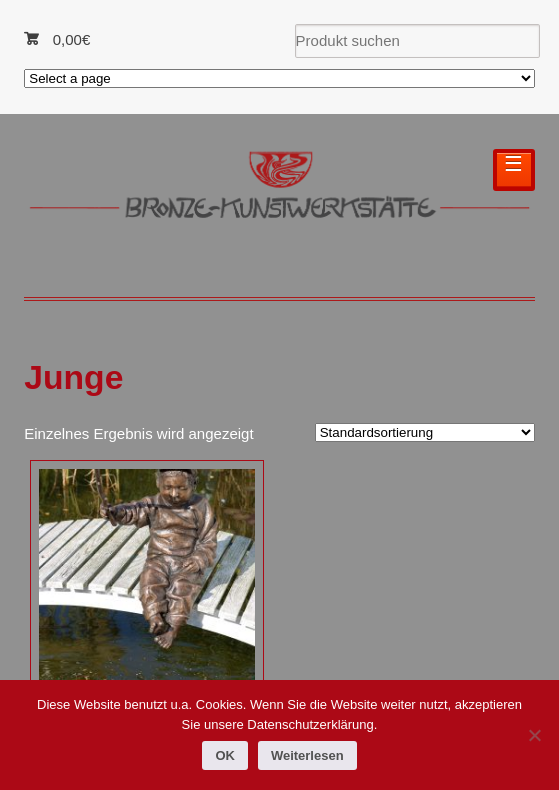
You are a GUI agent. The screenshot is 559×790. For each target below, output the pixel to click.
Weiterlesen (307, 755)
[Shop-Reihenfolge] (425, 432)
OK (225, 755)
